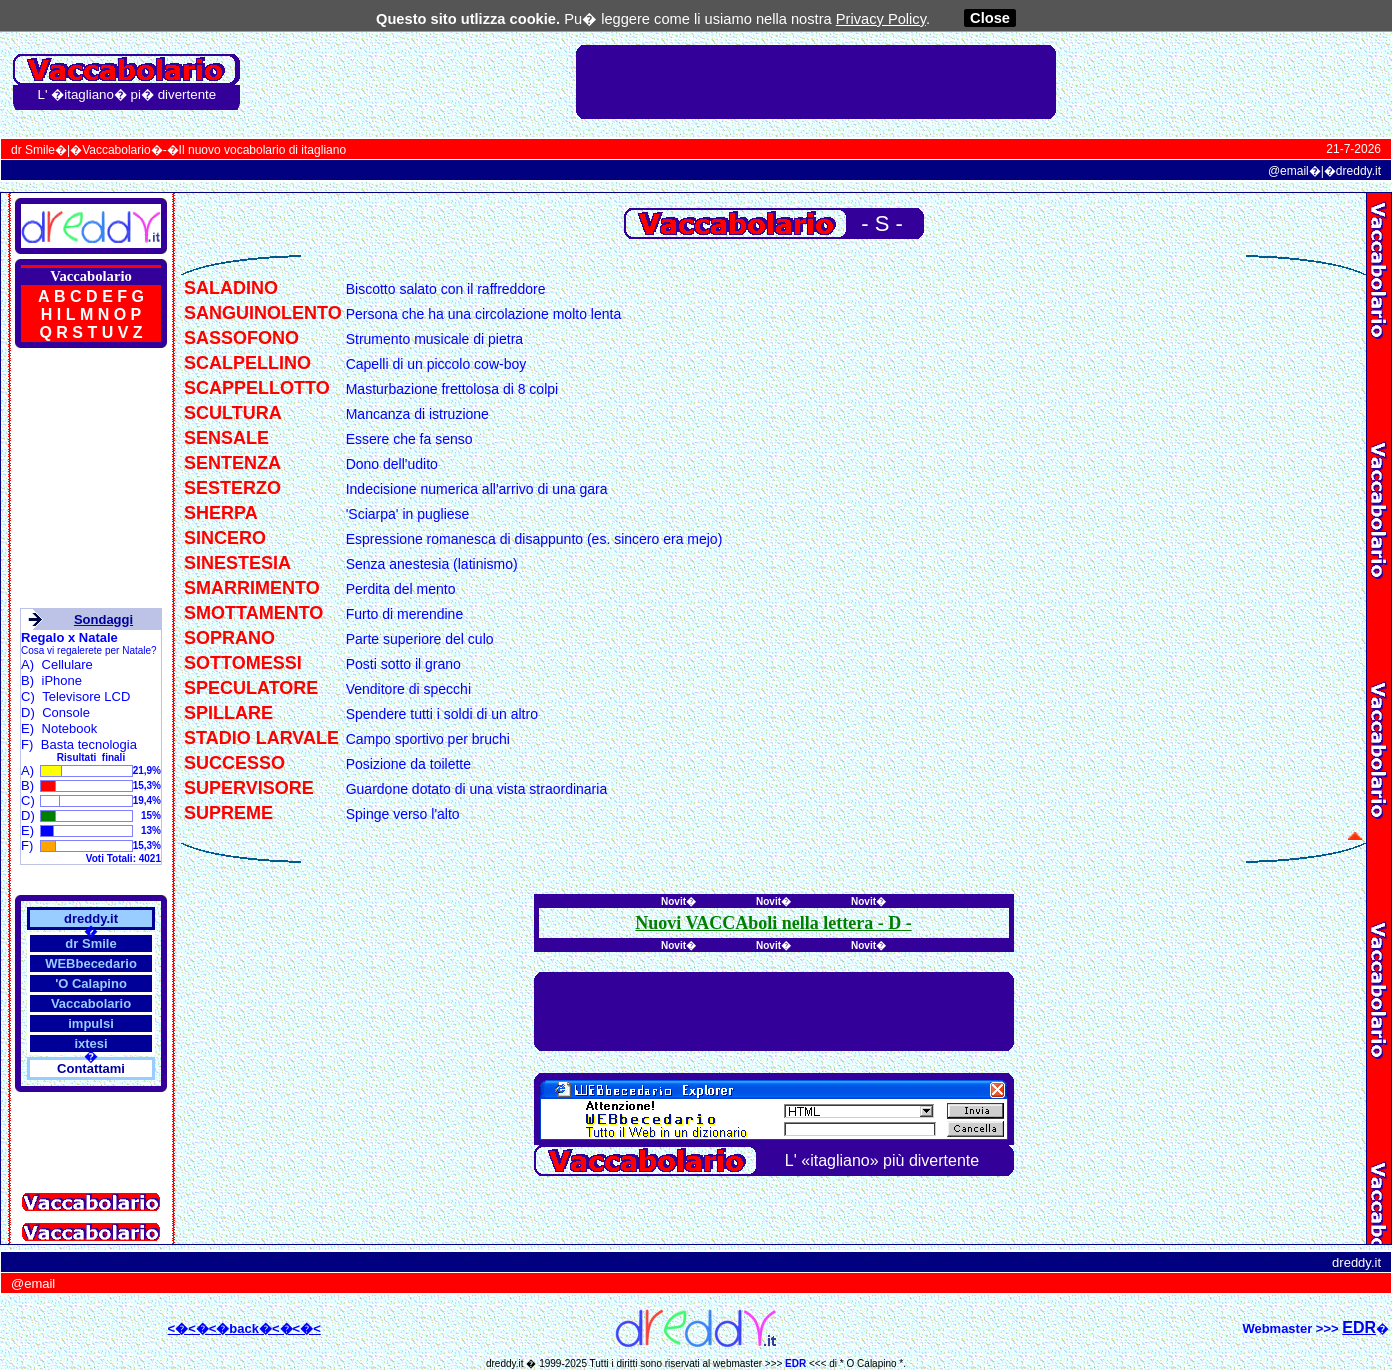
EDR (795, 1363)
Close (990, 18)
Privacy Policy (881, 19)
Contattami (91, 1068)
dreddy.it (1358, 171)
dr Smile (33, 150)
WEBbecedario (91, 963)
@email (1288, 171)
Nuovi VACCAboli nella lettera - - (773, 923)
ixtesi (90, 1043)
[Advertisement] (816, 82)
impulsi (91, 1023)
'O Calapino (91, 983)
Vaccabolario (116, 150)
